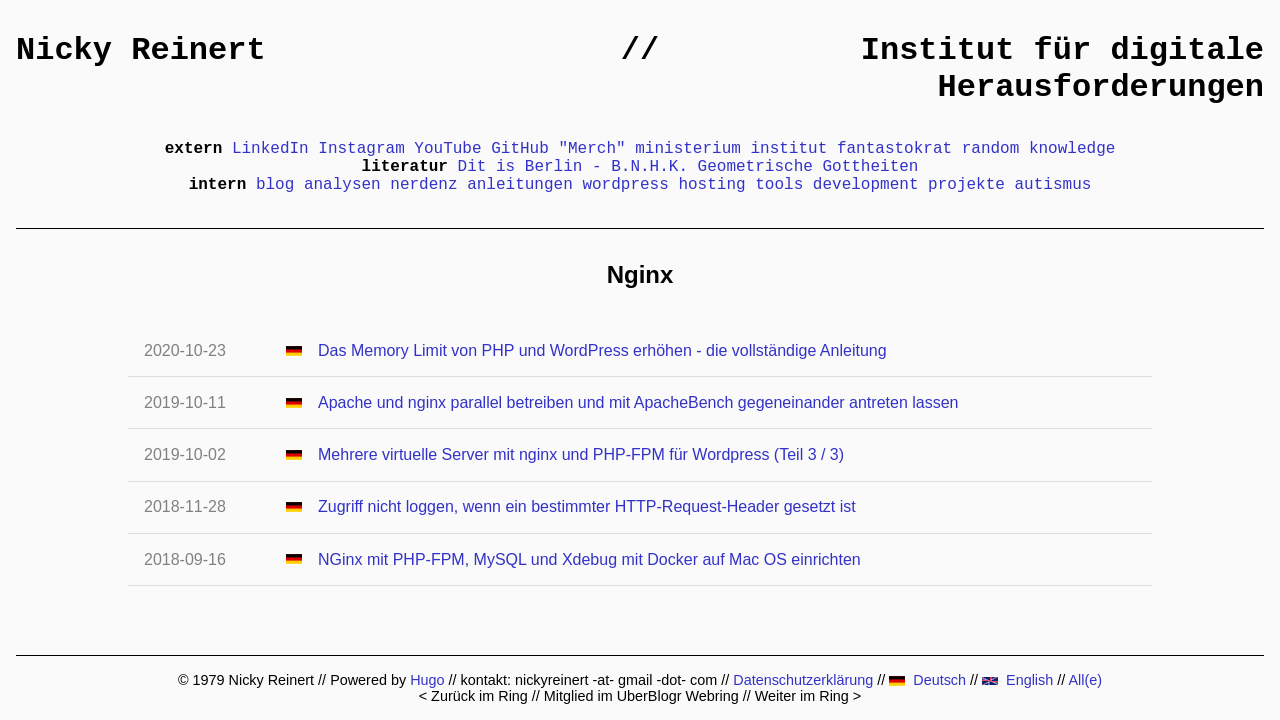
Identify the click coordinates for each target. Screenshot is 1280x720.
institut (788, 149)
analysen (342, 185)
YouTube (447, 149)
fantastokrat (894, 149)
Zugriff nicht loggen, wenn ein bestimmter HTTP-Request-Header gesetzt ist (587, 506)
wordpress (625, 185)
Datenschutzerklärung (803, 680)
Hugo (427, 680)
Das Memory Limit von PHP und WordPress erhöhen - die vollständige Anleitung (602, 350)
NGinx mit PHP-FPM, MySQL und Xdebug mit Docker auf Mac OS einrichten (589, 559)
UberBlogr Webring (678, 696)
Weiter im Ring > (808, 696)
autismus (1053, 185)
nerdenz (423, 185)
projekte (966, 185)
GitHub (520, 149)
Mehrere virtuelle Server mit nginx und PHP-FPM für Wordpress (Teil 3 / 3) (581, 454)
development (866, 185)
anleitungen (520, 185)
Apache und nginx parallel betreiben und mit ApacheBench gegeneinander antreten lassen (638, 402)
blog (275, 185)
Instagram (361, 149)
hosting (711, 185)
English (1017, 680)
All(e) (1085, 680)
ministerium (688, 149)
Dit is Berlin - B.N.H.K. (573, 167)
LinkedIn (270, 149)
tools (779, 185)
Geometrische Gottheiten (808, 167)
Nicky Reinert (141, 50)
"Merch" (591, 149)
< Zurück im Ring (473, 696)
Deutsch (927, 680)
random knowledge (1039, 149)
